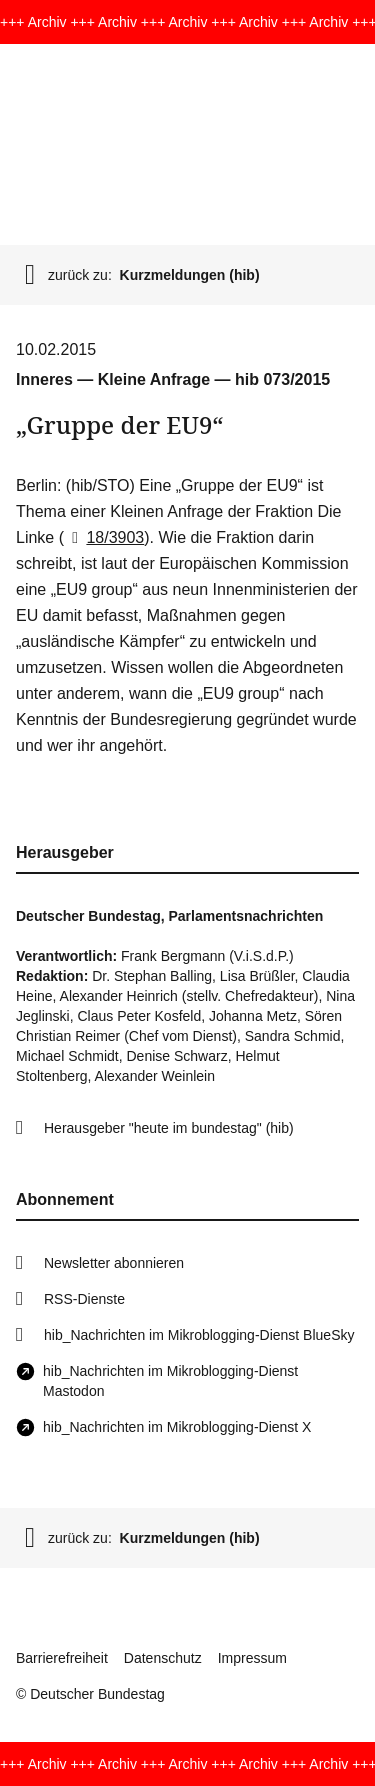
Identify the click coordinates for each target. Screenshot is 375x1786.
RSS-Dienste (84, 1299)
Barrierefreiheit (62, 1658)
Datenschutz (163, 1658)
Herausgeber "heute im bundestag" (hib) (169, 1128)
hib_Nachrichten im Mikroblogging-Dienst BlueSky (199, 1335)
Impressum (252, 1658)
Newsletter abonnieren (114, 1263)
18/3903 (104, 537)
